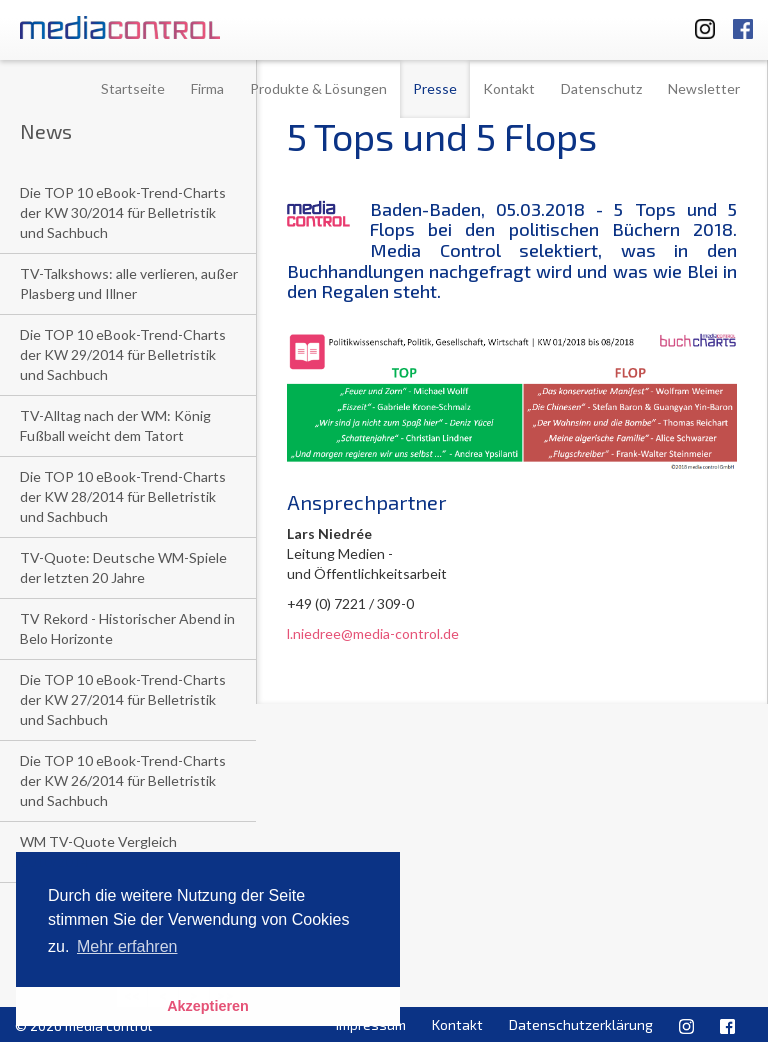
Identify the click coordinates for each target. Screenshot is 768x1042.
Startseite (133, 88)
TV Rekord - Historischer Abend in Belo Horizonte (127, 628)
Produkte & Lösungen (318, 88)
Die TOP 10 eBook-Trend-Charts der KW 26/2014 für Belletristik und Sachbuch (123, 780)
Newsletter (704, 88)
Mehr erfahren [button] (127, 946)
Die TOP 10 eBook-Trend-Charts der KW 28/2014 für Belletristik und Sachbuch (123, 496)
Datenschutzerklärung (581, 1024)
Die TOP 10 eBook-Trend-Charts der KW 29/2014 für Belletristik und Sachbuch (123, 354)
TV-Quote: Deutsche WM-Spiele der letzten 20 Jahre (123, 567)
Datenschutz (601, 88)
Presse (435, 88)
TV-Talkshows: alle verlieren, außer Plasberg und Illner (129, 283)
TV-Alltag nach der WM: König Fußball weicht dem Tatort (115, 425)
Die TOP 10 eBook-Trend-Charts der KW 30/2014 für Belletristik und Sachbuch (123, 212)
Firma (207, 88)
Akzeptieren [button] (208, 1006)
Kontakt (509, 88)
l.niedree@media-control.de (373, 633)
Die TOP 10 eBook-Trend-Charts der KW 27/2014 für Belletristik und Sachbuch (123, 699)
